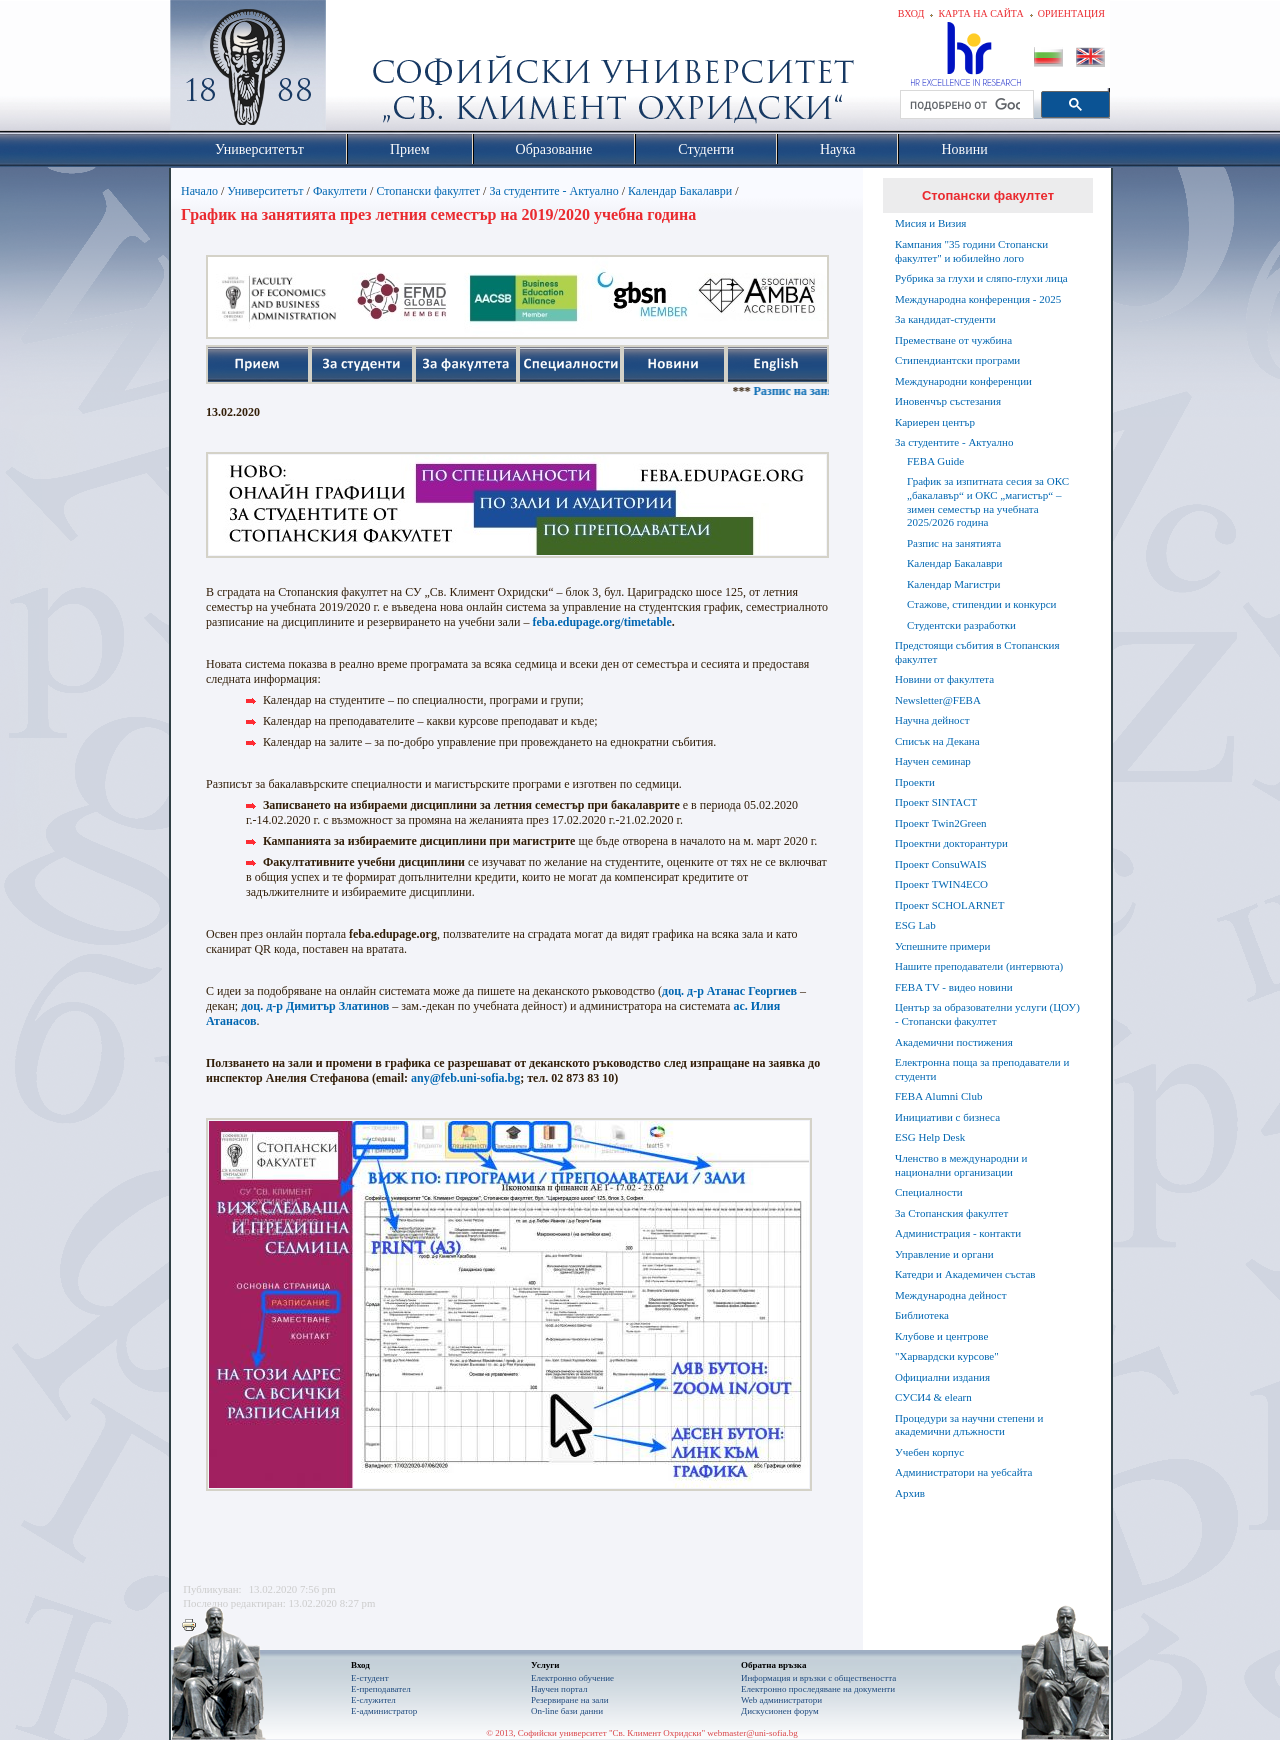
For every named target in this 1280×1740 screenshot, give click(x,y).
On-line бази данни (567, 1711)
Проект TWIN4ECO (941, 884)
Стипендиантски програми (957, 360)
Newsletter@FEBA (938, 700)
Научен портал (559, 1689)
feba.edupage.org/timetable (601, 622)
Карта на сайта (980, 13)
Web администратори (781, 1700)
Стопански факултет (428, 191)
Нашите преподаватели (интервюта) (979, 966)
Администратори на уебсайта (963, 1472)
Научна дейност (932, 720)
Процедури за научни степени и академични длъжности (969, 1425)
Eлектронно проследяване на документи (818, 1689)
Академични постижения (954, 1042)
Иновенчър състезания (948, 401)
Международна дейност (951, 1295)
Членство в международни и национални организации (961, 1165)
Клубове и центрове (941, 1336)
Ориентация (1071, 13)
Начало (199, 191)
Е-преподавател (381, 1689)
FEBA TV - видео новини (954, 987)
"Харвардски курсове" (947, 1356)
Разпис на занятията (826, 391)
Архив (910, 1493)
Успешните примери (942, 946)
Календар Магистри (953, 584)
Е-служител (373, 1700)
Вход (911, 13)
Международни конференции (963, 381)
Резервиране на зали (570, 1700)
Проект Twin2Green (941, 823)
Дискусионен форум (780, 1711)
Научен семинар (933, 761)
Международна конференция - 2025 (978, 299)
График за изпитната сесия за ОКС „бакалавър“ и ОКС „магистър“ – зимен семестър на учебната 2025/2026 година (988, 501)
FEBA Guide (935, 461)
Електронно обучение (572, 1678)
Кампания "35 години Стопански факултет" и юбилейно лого (971, 251)
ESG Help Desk (930, 1137)
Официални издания (942, 1377)
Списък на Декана (937, 741)
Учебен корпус (929, 1452)
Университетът (265, 191)
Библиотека (922, 1315)
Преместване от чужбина (953, 340)
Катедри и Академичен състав (965, 1274)
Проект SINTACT (936, 802)
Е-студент (370, 1678)
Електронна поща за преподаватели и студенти (982, 1069)
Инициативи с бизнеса (947, 1117)
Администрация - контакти (958, 1233)
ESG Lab (915, 925)
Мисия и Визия (930, 223)
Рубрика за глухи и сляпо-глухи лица (981, 278)
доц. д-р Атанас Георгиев (729, 991)
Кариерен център (935, 422)
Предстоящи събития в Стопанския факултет (977, 652)
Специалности (929, 1192)
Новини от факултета (944, 679)
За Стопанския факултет (951, 1213)
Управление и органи (944, 1254)
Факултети (340, 191)
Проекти (915, 782)
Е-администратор (384, 1711)
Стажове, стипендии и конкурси (981, 604)
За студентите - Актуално (553, 191)
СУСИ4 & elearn (933, 1397)
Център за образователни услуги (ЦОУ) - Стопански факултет (987, 1014)
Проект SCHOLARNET (949, 905)
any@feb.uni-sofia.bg (465, 1078)
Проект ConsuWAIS (941, 864)
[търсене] (965, 105)
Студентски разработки (961, 625)
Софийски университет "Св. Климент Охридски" (361, 70)
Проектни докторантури (951, 843)
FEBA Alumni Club (938, 1096)
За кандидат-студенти (945, 319)
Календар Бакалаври (680, 191)
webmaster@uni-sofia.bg (752, 1733)
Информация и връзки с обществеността (818, 1678)
